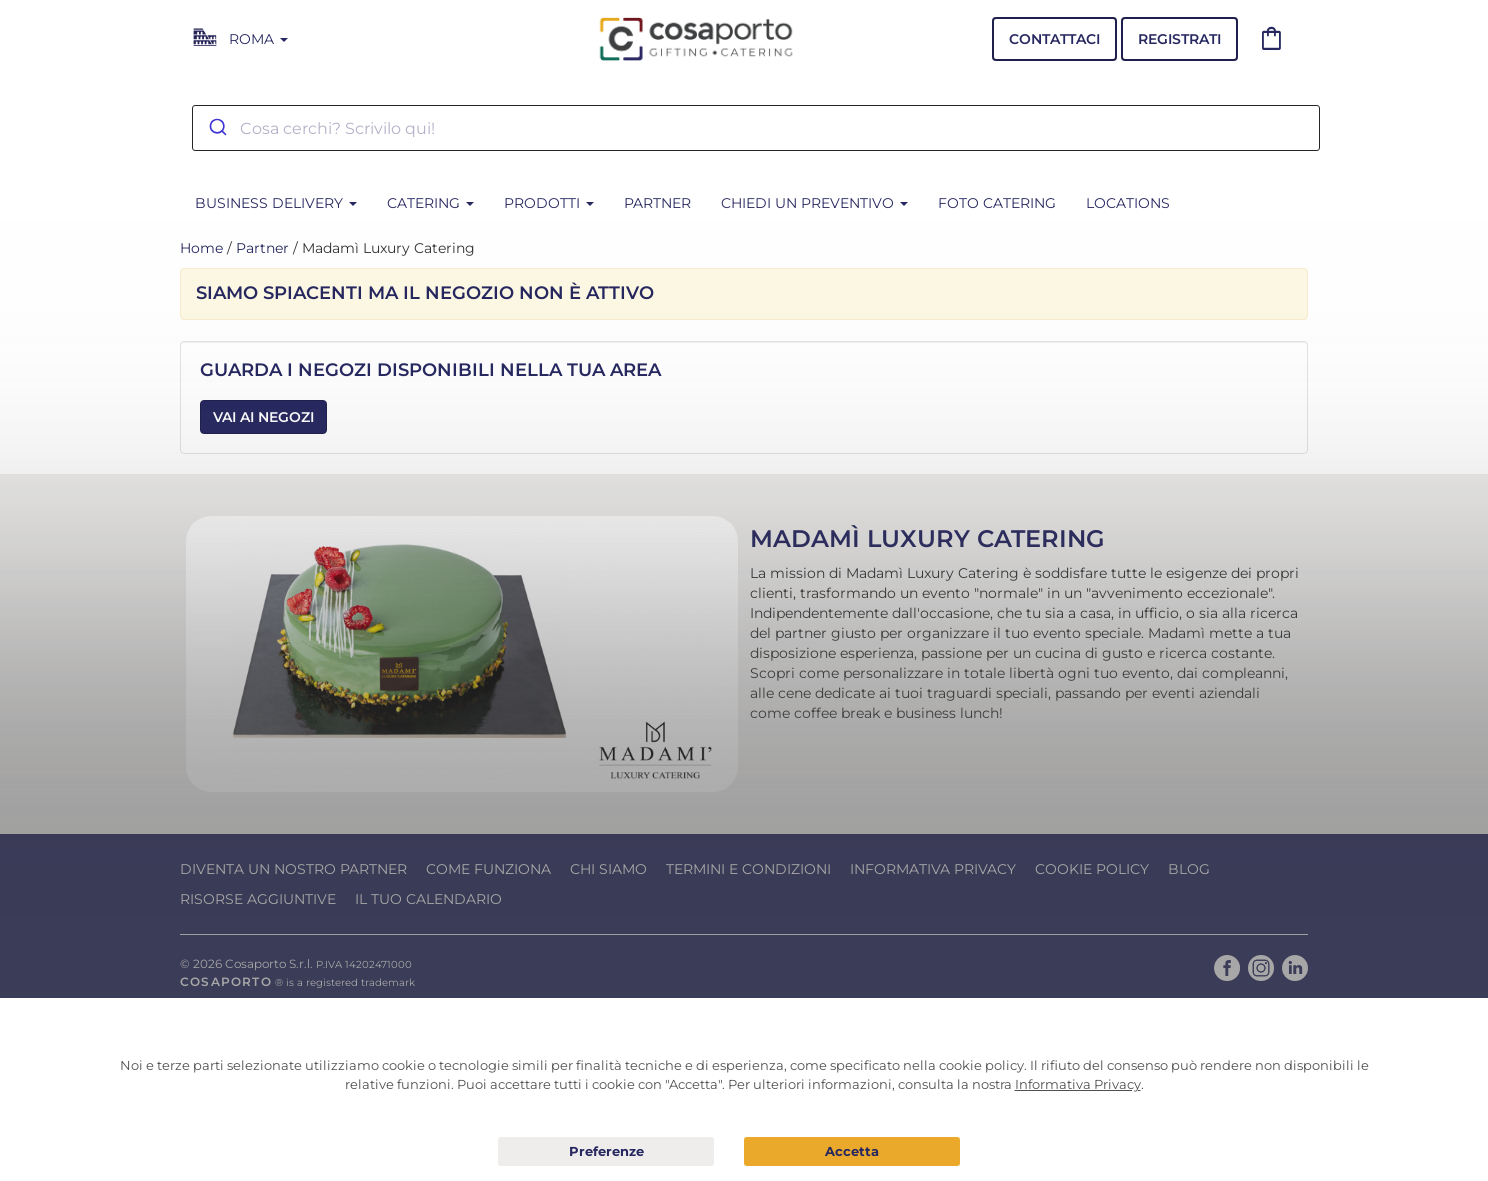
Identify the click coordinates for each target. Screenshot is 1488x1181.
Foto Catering (997, 203)
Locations (1128, 203)
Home (201, 248)
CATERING (430, 203)
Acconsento (852, 1151)
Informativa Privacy (933, 869)
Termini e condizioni (748, 869)
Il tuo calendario (428, 899)
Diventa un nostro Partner (293, 869)
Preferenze (606, 1152)
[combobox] (756, 128)
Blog (1189, 869)
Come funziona (488, 869)
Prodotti (549, 203)
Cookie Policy (1092, 869)
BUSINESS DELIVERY (276, 203)
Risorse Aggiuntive (258, 899)
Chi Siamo (608, 869)
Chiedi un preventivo (814, 203)
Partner (657, 203)
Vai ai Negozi (263, 417)
